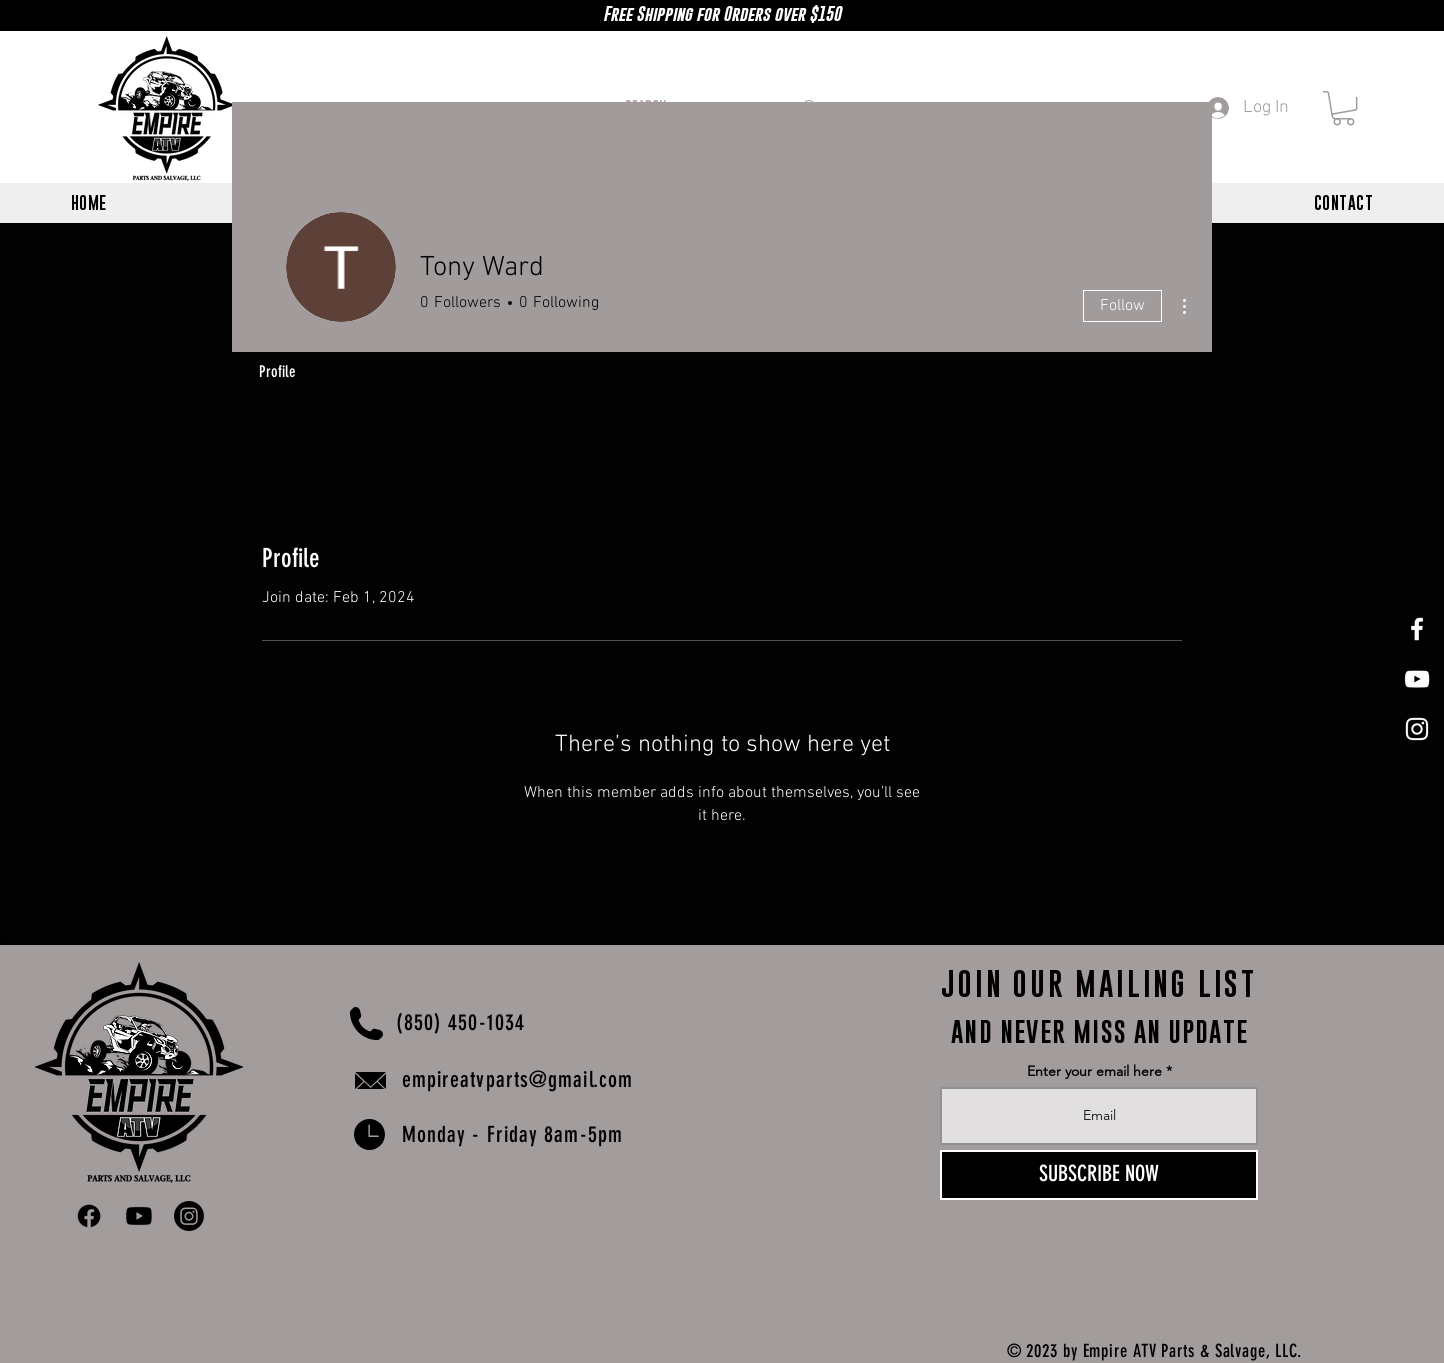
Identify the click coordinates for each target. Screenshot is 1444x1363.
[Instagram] (189, 1216)
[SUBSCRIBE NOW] (1099, 1175)
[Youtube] (139, 1216)
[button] (1343, 108)
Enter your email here (1094, 1071)
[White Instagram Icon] (1417, 729)
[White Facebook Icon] (1417, 629)
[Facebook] (89, 1216)
